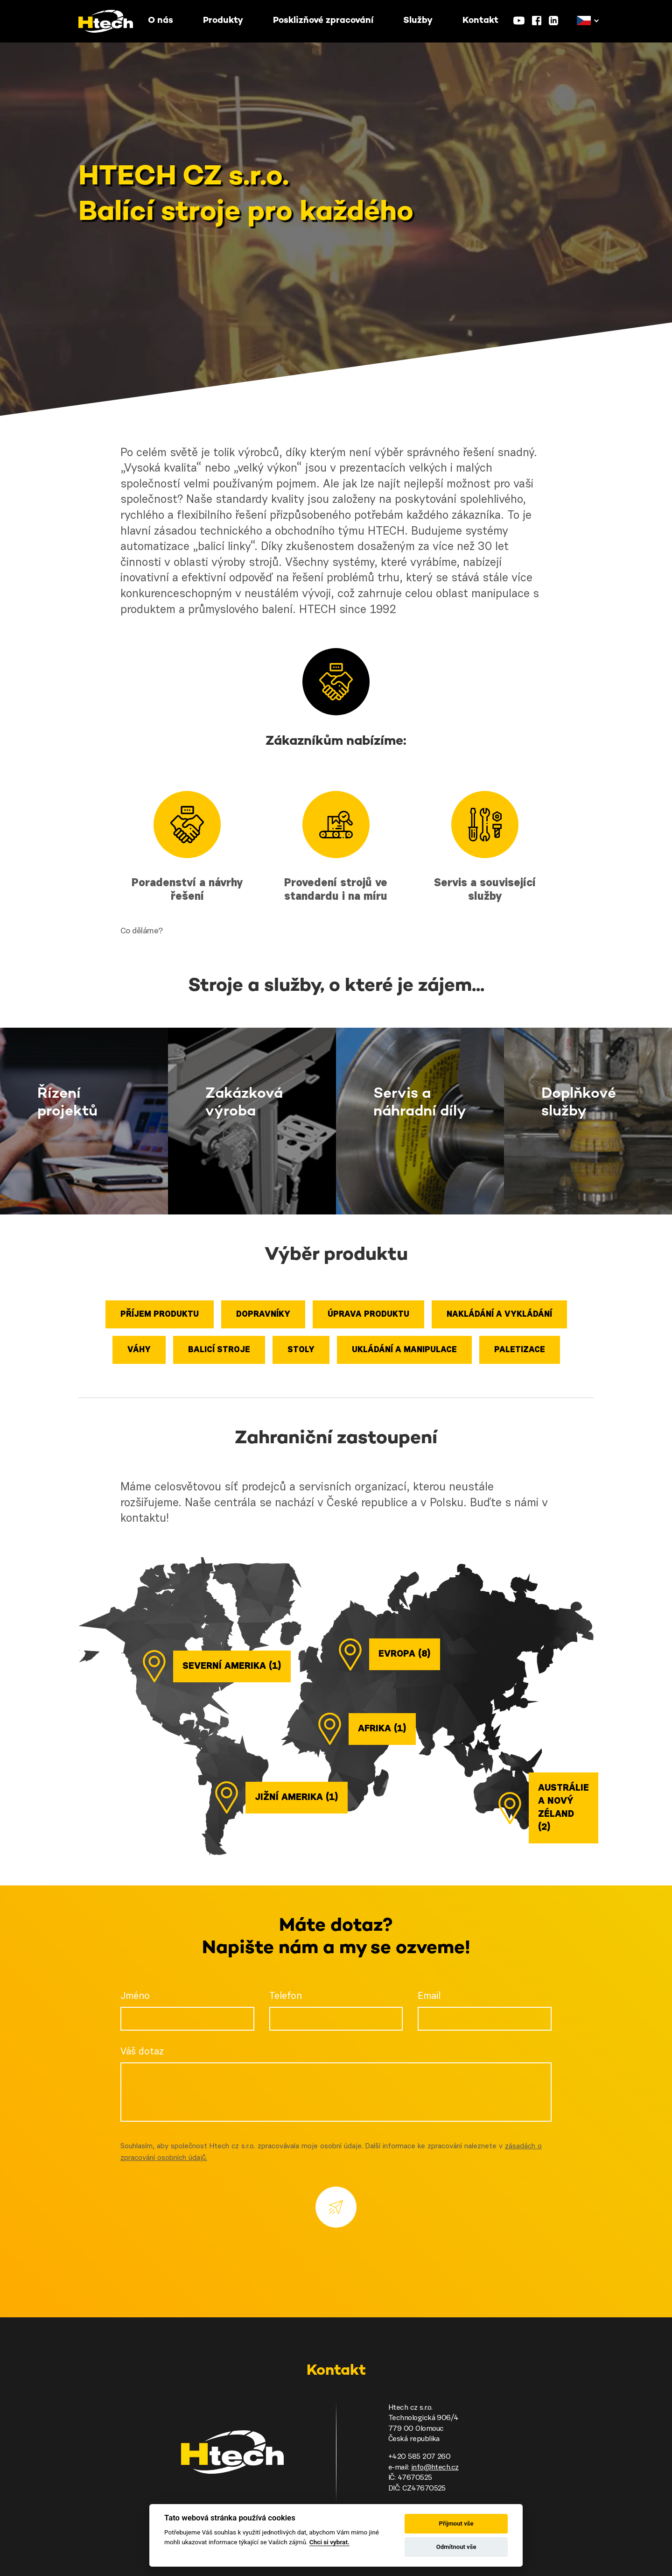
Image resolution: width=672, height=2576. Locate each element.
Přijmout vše (456, 2523)
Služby (418, 21)
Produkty (223, 21)
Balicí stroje (219, 1350)
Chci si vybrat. (329, 2542)
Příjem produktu (159, 1315)
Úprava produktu (368, 1315)
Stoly (301, 1350)
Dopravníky (263, 1315)
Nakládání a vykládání (499, 1315)
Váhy (139, 1350)
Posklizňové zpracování (323, 21)
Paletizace (519, 1350)
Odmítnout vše (456, 2546)
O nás (160, 21)
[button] (583, 21)
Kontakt (480, 21)
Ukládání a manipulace (404, 1350)
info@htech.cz (435, 2467)
